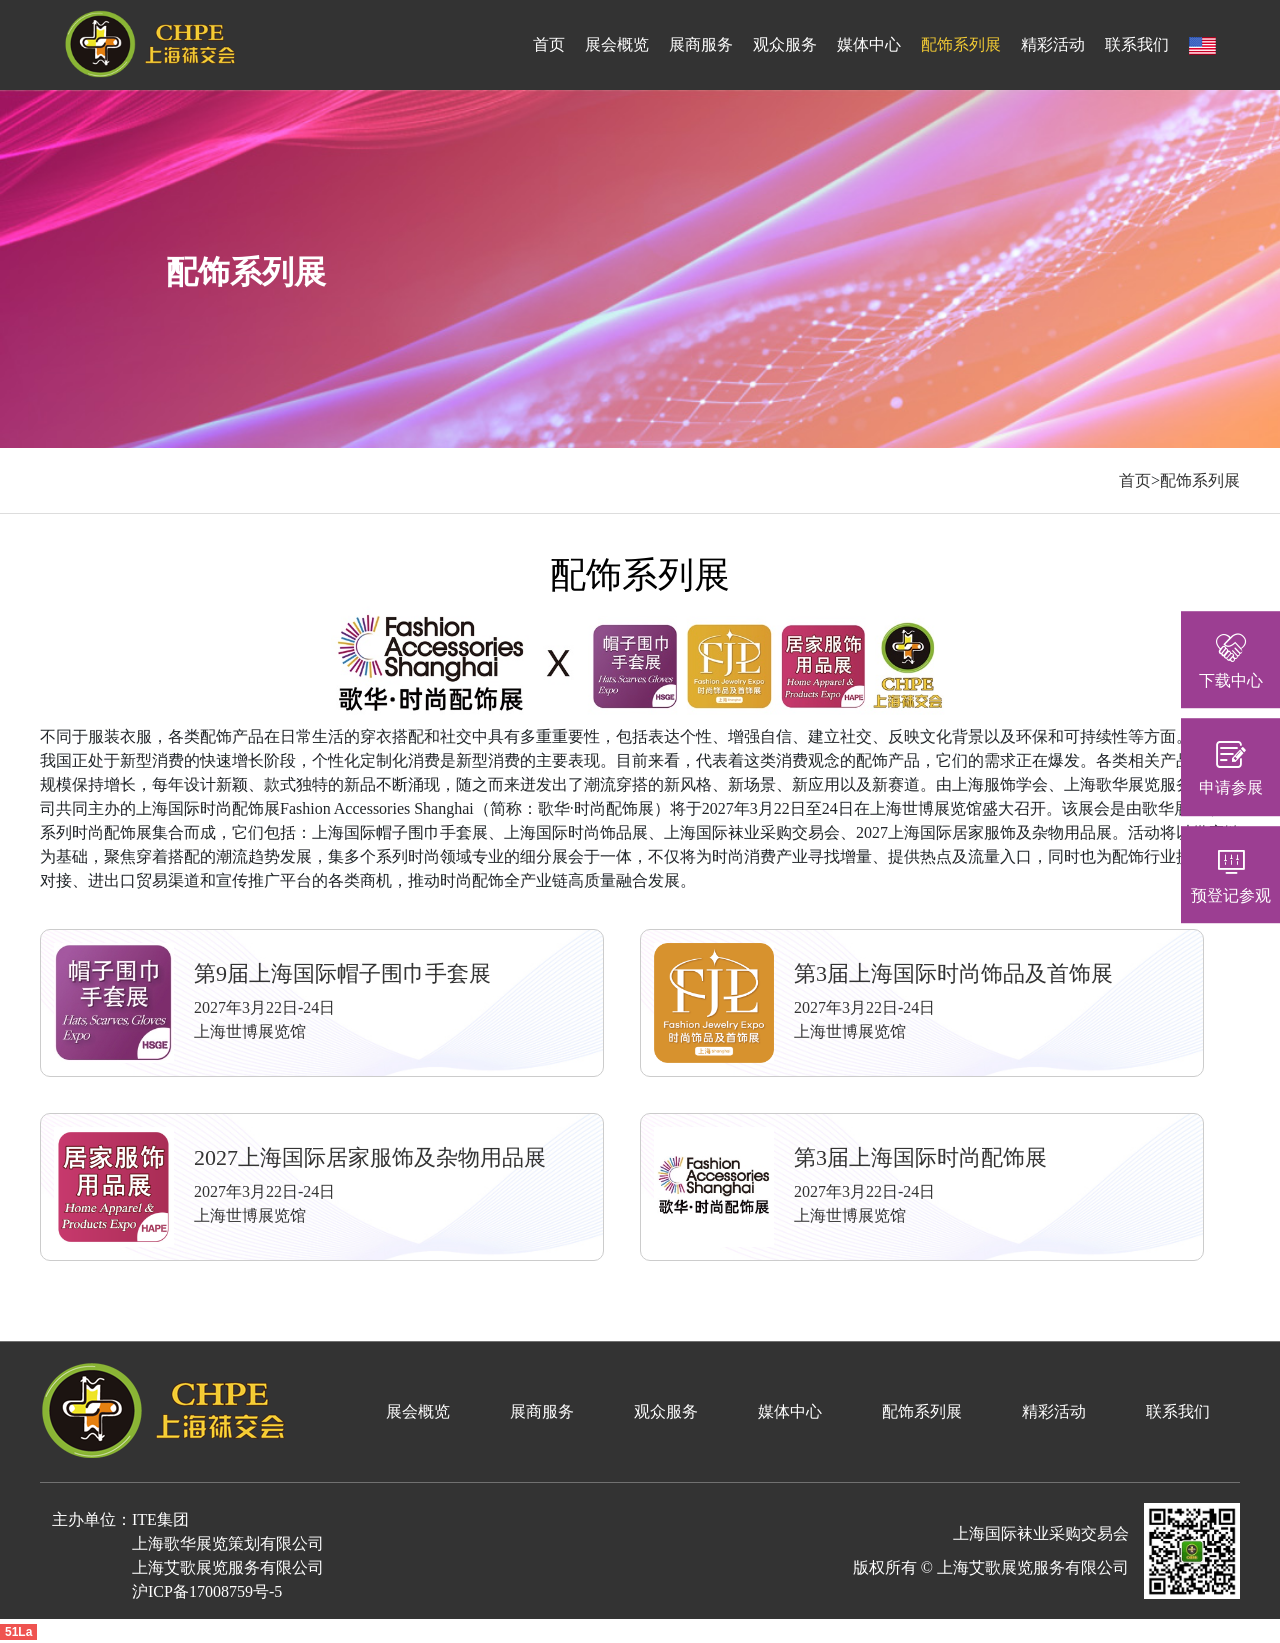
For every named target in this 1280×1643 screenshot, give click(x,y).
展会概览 (617, 44)
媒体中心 (869, 44)
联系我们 (1137, 44)
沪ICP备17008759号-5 (207, 1591)
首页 (549, 44)
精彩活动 (1053, 44)
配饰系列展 (961, 44)
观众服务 (785, 44)
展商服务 (701, 44)
